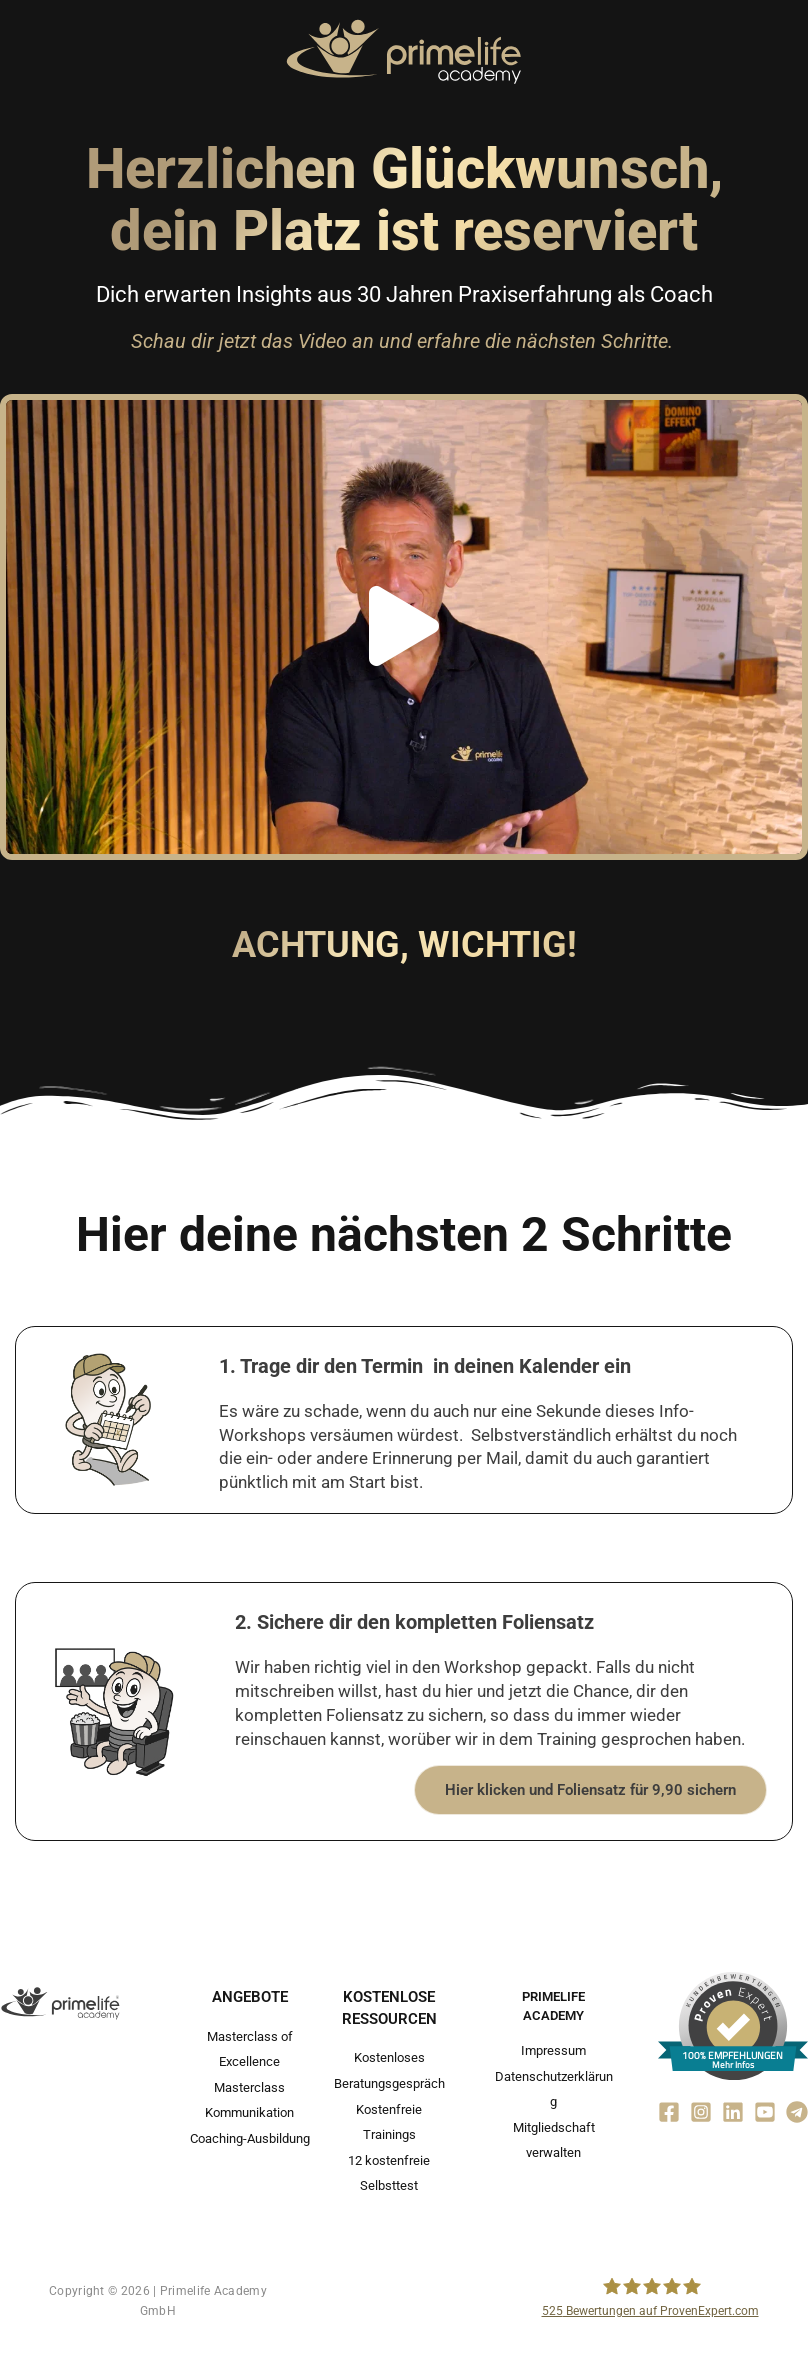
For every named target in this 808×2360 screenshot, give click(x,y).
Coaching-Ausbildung (250, 2137)
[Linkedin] (733, 2111)
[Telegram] (797, 2111)
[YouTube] (765, 2111)
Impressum (553, 2050)
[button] (404, 627)
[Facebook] (669, 2111)
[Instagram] (701, 2111)
